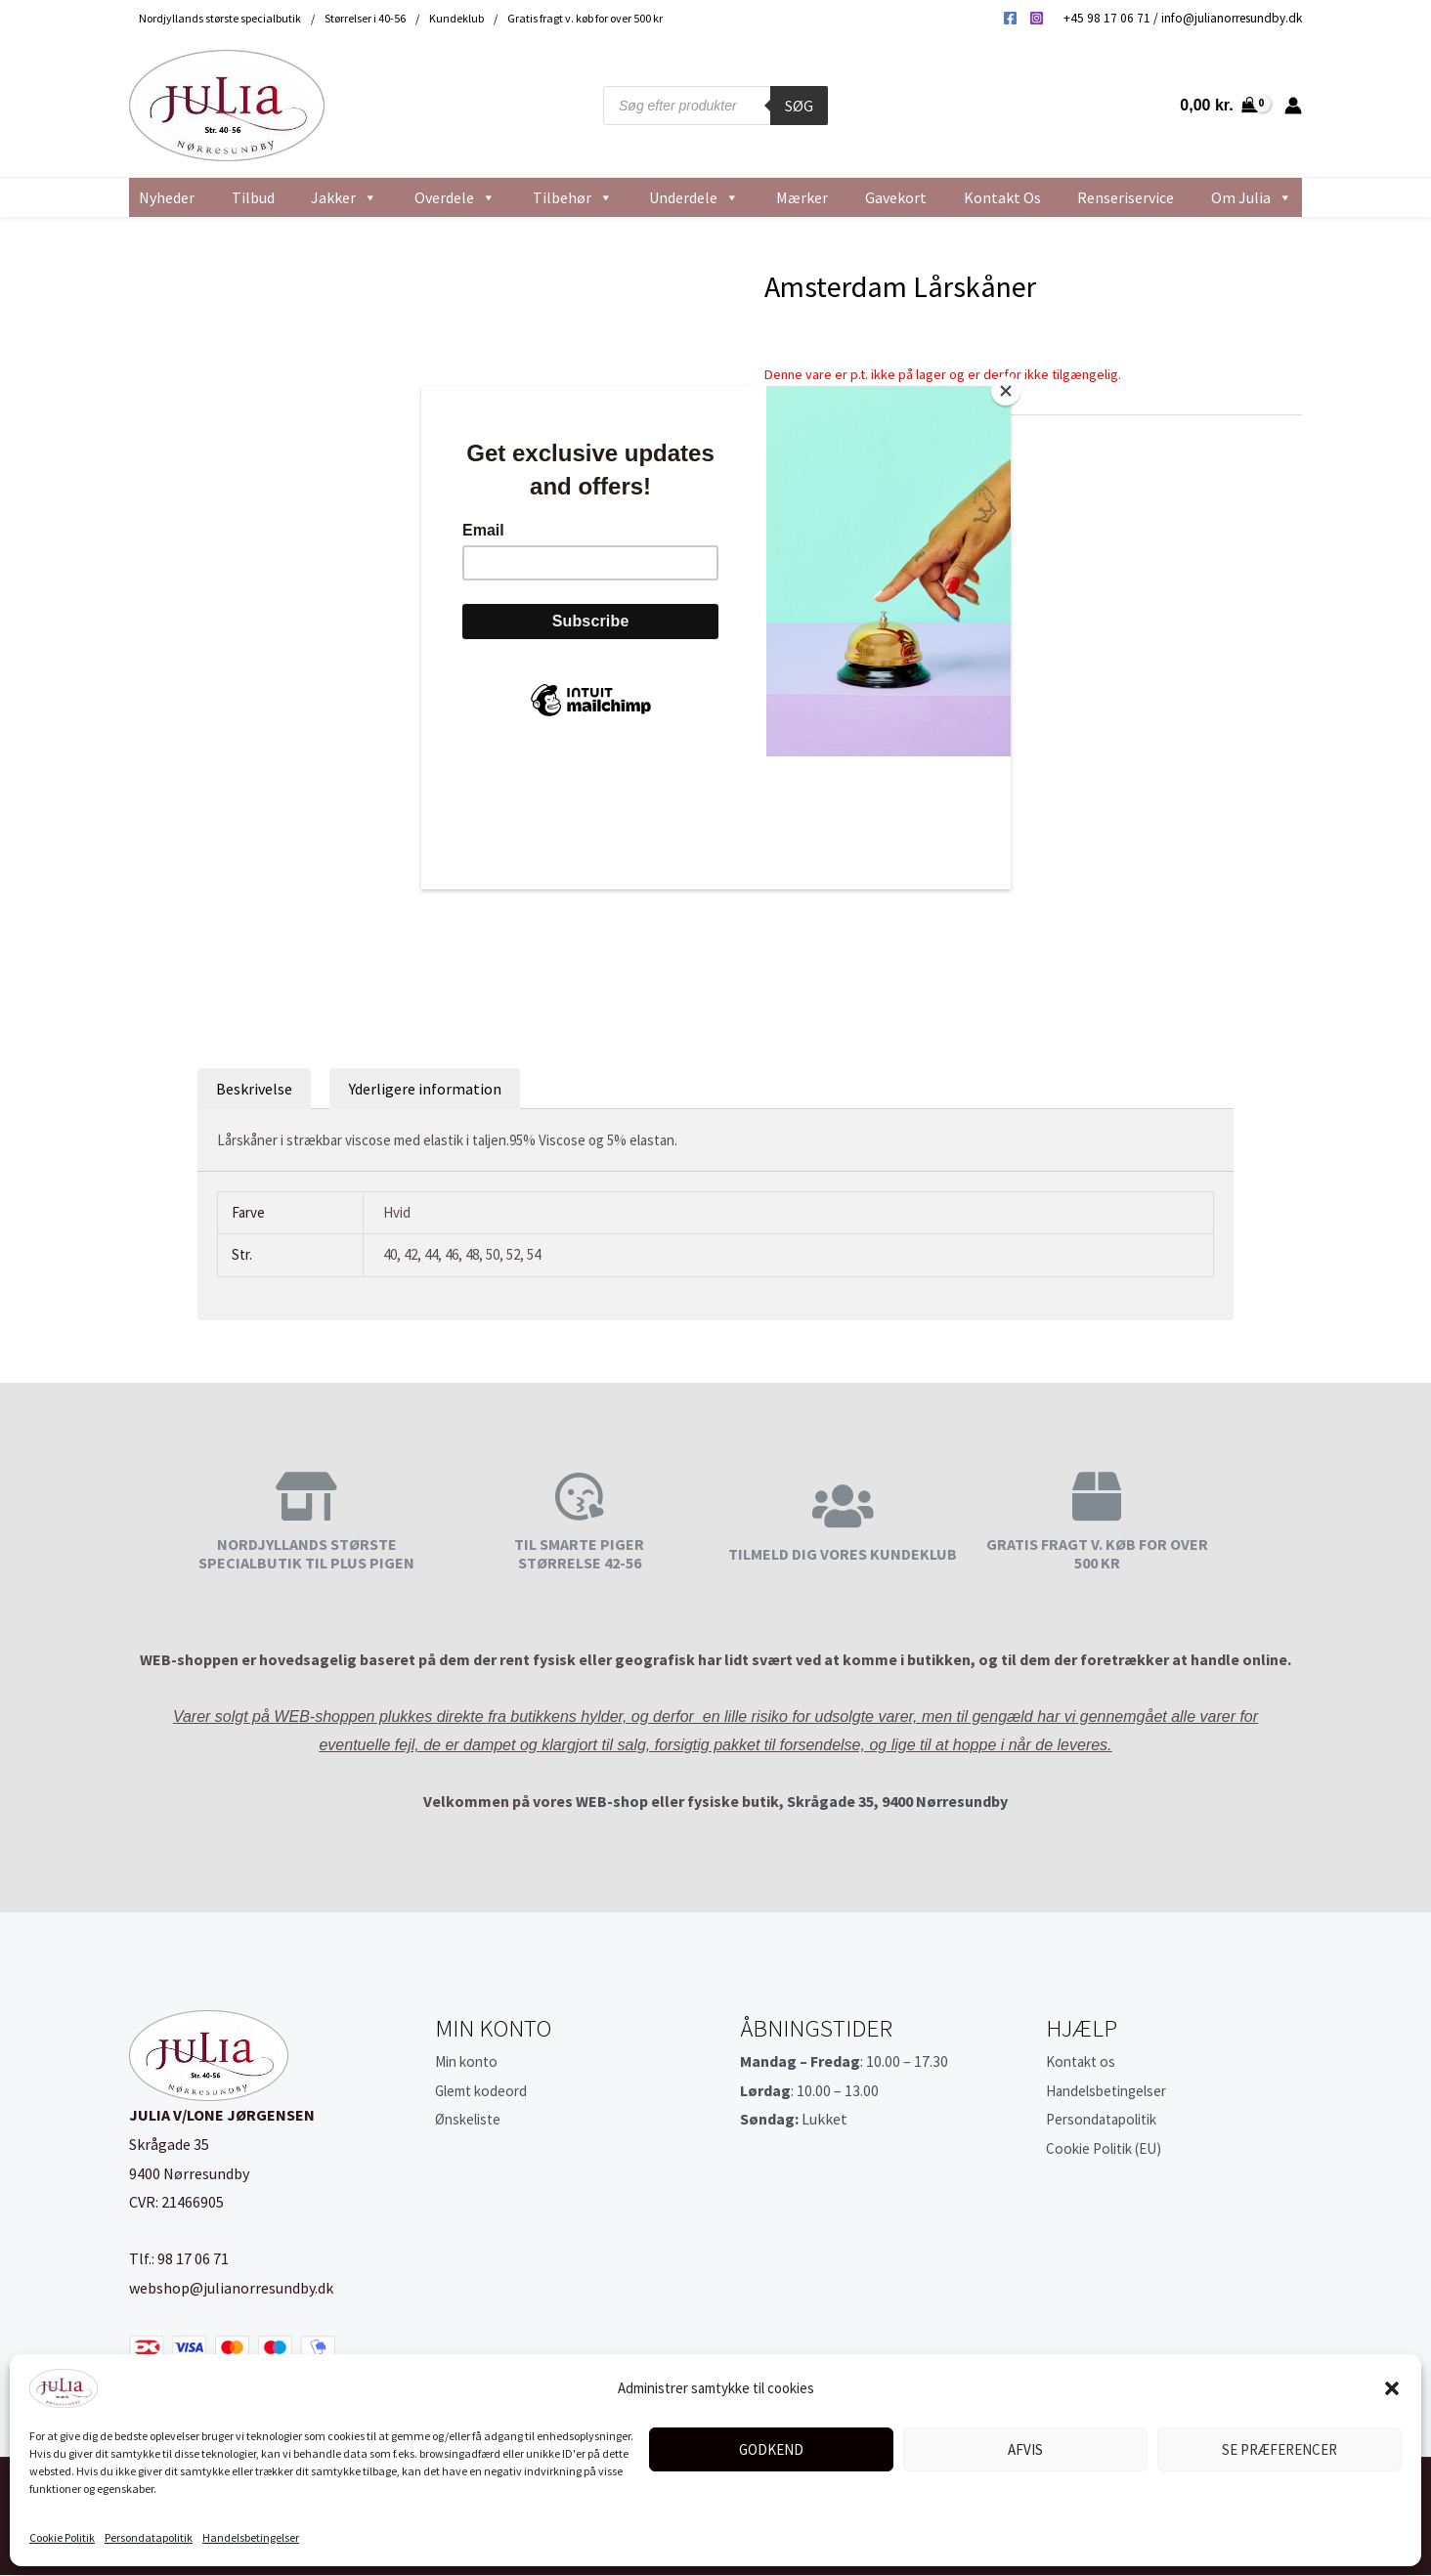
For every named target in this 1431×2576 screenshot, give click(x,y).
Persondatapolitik (149, 2537)
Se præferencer (1279, 2449)
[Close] (1005, 391)
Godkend (771, 2449)
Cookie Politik (62, 2537)
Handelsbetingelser (250, 2537)
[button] (1392, 2388)
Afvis (1025, 2449)
